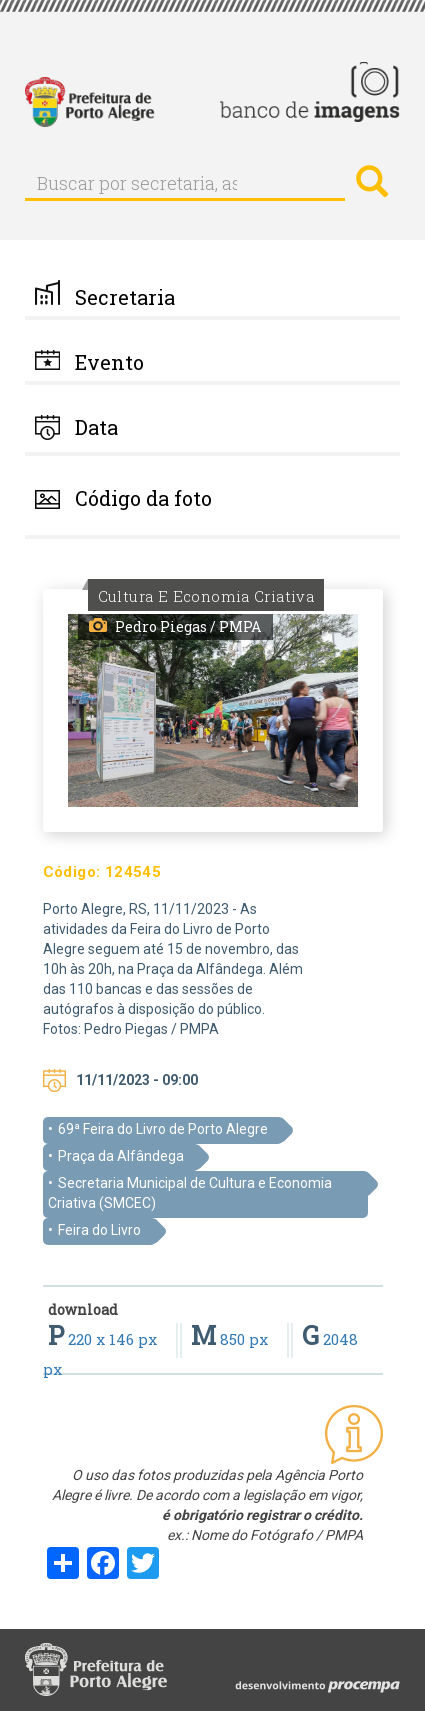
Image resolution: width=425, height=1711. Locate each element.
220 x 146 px (104, 1339)
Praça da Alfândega (121, 1156)
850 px (231, 1339)
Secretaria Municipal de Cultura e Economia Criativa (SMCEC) (190, 1193)
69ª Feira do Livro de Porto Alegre (163, 1129)
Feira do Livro (99, 1230)
